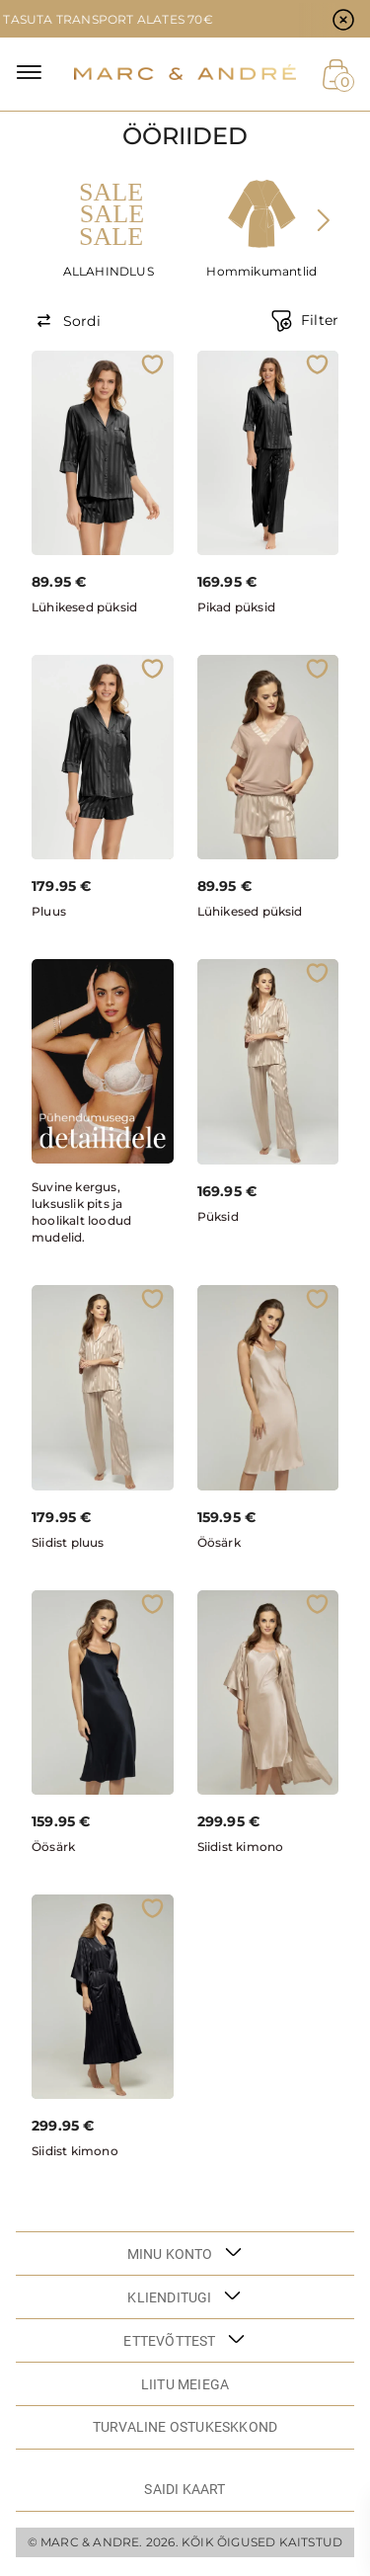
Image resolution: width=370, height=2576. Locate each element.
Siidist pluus (68, 1542)
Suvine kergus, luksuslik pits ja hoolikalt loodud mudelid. (81, 1212)
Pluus (49, 911)
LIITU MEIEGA (185, 2384)
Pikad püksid (236, 607)
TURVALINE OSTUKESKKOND (185, 2427)
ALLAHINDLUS (108, 271)
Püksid (218, 1216)
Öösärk (219, 1542)
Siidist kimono (240, 1846)
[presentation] (322, 220)
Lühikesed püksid (84, 607)
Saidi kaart (184, 2489)
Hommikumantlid (261, 271)
